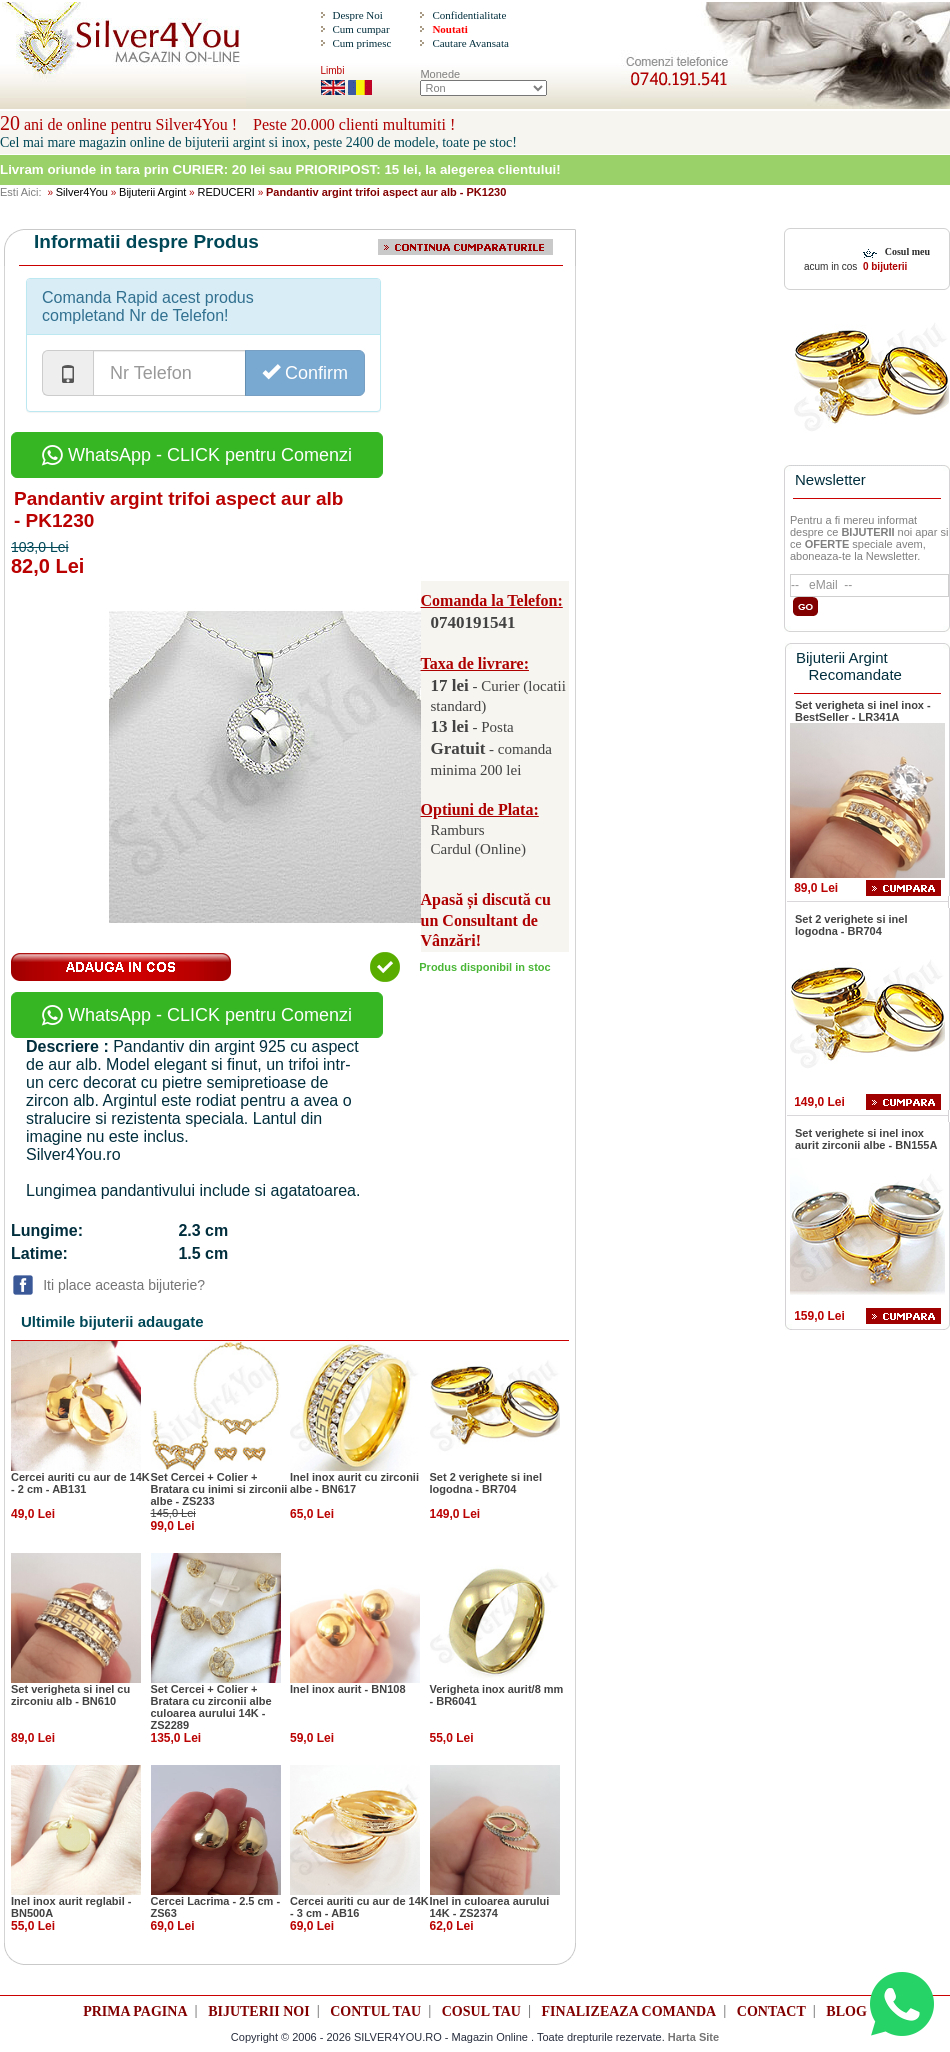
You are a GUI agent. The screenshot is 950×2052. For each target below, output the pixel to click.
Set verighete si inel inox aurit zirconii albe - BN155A (866, 1139)
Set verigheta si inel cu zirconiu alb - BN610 (70, 1695)
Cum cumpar (360, 29)
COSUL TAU (481, 2011)
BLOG (846, 2011)
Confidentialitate (469, 15)
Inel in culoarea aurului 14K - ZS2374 (490, 1907)
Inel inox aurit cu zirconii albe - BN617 (354, 1483)
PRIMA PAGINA (135, 2011)
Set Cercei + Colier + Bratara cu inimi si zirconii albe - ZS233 (219, 1489)
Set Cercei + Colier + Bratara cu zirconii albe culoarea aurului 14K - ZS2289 (211, 1707)
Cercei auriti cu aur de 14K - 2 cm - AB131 (80, 1483)
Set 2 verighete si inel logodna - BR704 (486, 1483)
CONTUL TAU (375, 2011)
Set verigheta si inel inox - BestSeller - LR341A (863, 711)
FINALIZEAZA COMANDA (629, 2011)
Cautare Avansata (470, 43)
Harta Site (693, 2037)
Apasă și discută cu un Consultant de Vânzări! (486, 920)
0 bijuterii (883, 266)
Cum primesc (361, 43)
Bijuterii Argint (152, 192)
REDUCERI (225, 192)
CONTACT (771, 2011)
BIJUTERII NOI (259, 2011)
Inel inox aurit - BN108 (348, 1689)
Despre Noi (357, 15)
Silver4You (82, 192)
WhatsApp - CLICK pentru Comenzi (197, 455)
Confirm (305, 372)
